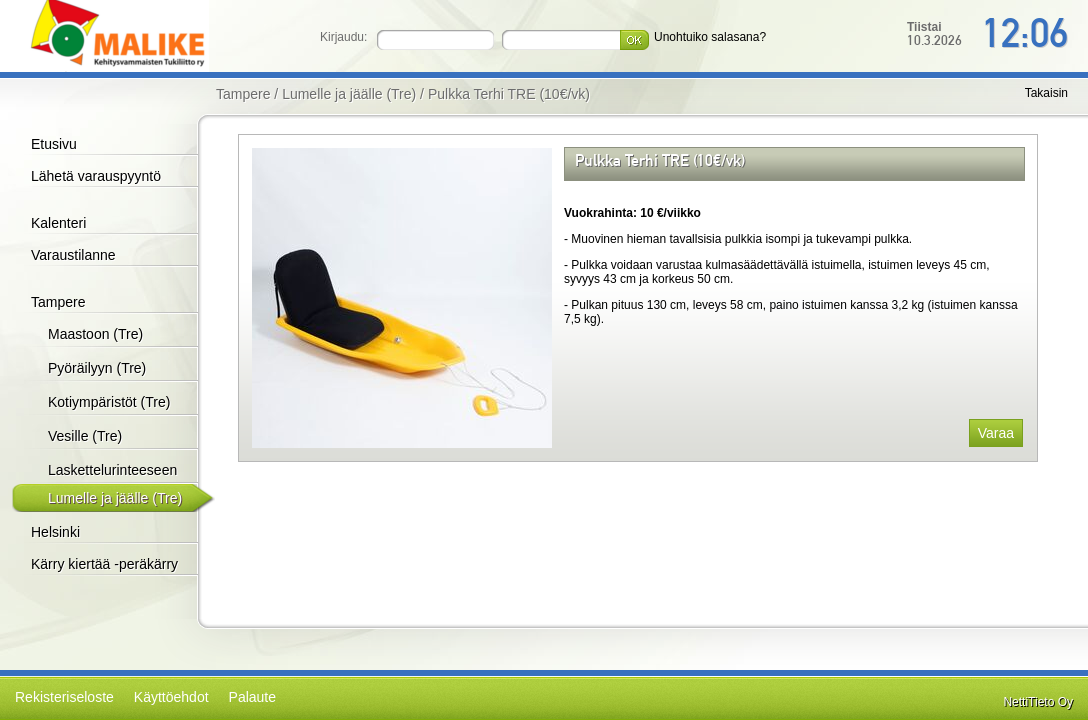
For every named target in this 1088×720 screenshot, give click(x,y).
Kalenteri (58, 223)
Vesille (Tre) (85, 436)
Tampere (58, 302)
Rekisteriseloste (64, 697)
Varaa (996, 433)
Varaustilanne (73, 255)
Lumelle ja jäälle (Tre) (115, 498)
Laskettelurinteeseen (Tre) (112, 483)
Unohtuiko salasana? (710, 37)
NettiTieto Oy (1038, 702)
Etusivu (54, 144)
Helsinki (55, 532)
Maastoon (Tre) (95, 334)
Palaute (252, 697)
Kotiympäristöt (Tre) (109, 402)
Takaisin (1046, 93)
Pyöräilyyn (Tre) (97, 368)
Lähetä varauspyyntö (96, 176)
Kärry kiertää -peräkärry (104, 564)
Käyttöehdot (171, 697)
